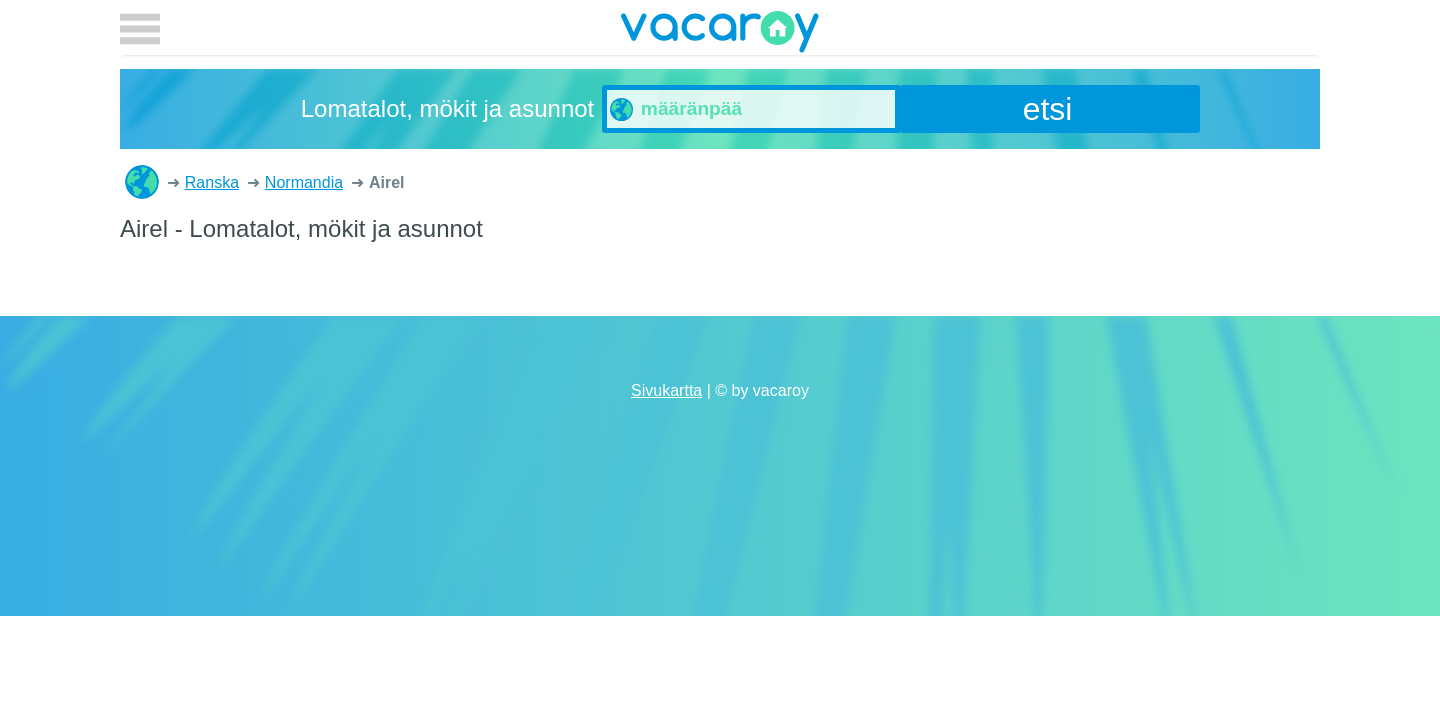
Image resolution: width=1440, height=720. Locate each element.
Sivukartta (666, 390)
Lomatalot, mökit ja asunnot (142, 182)
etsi (1048, 109)
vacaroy (720, 35)
